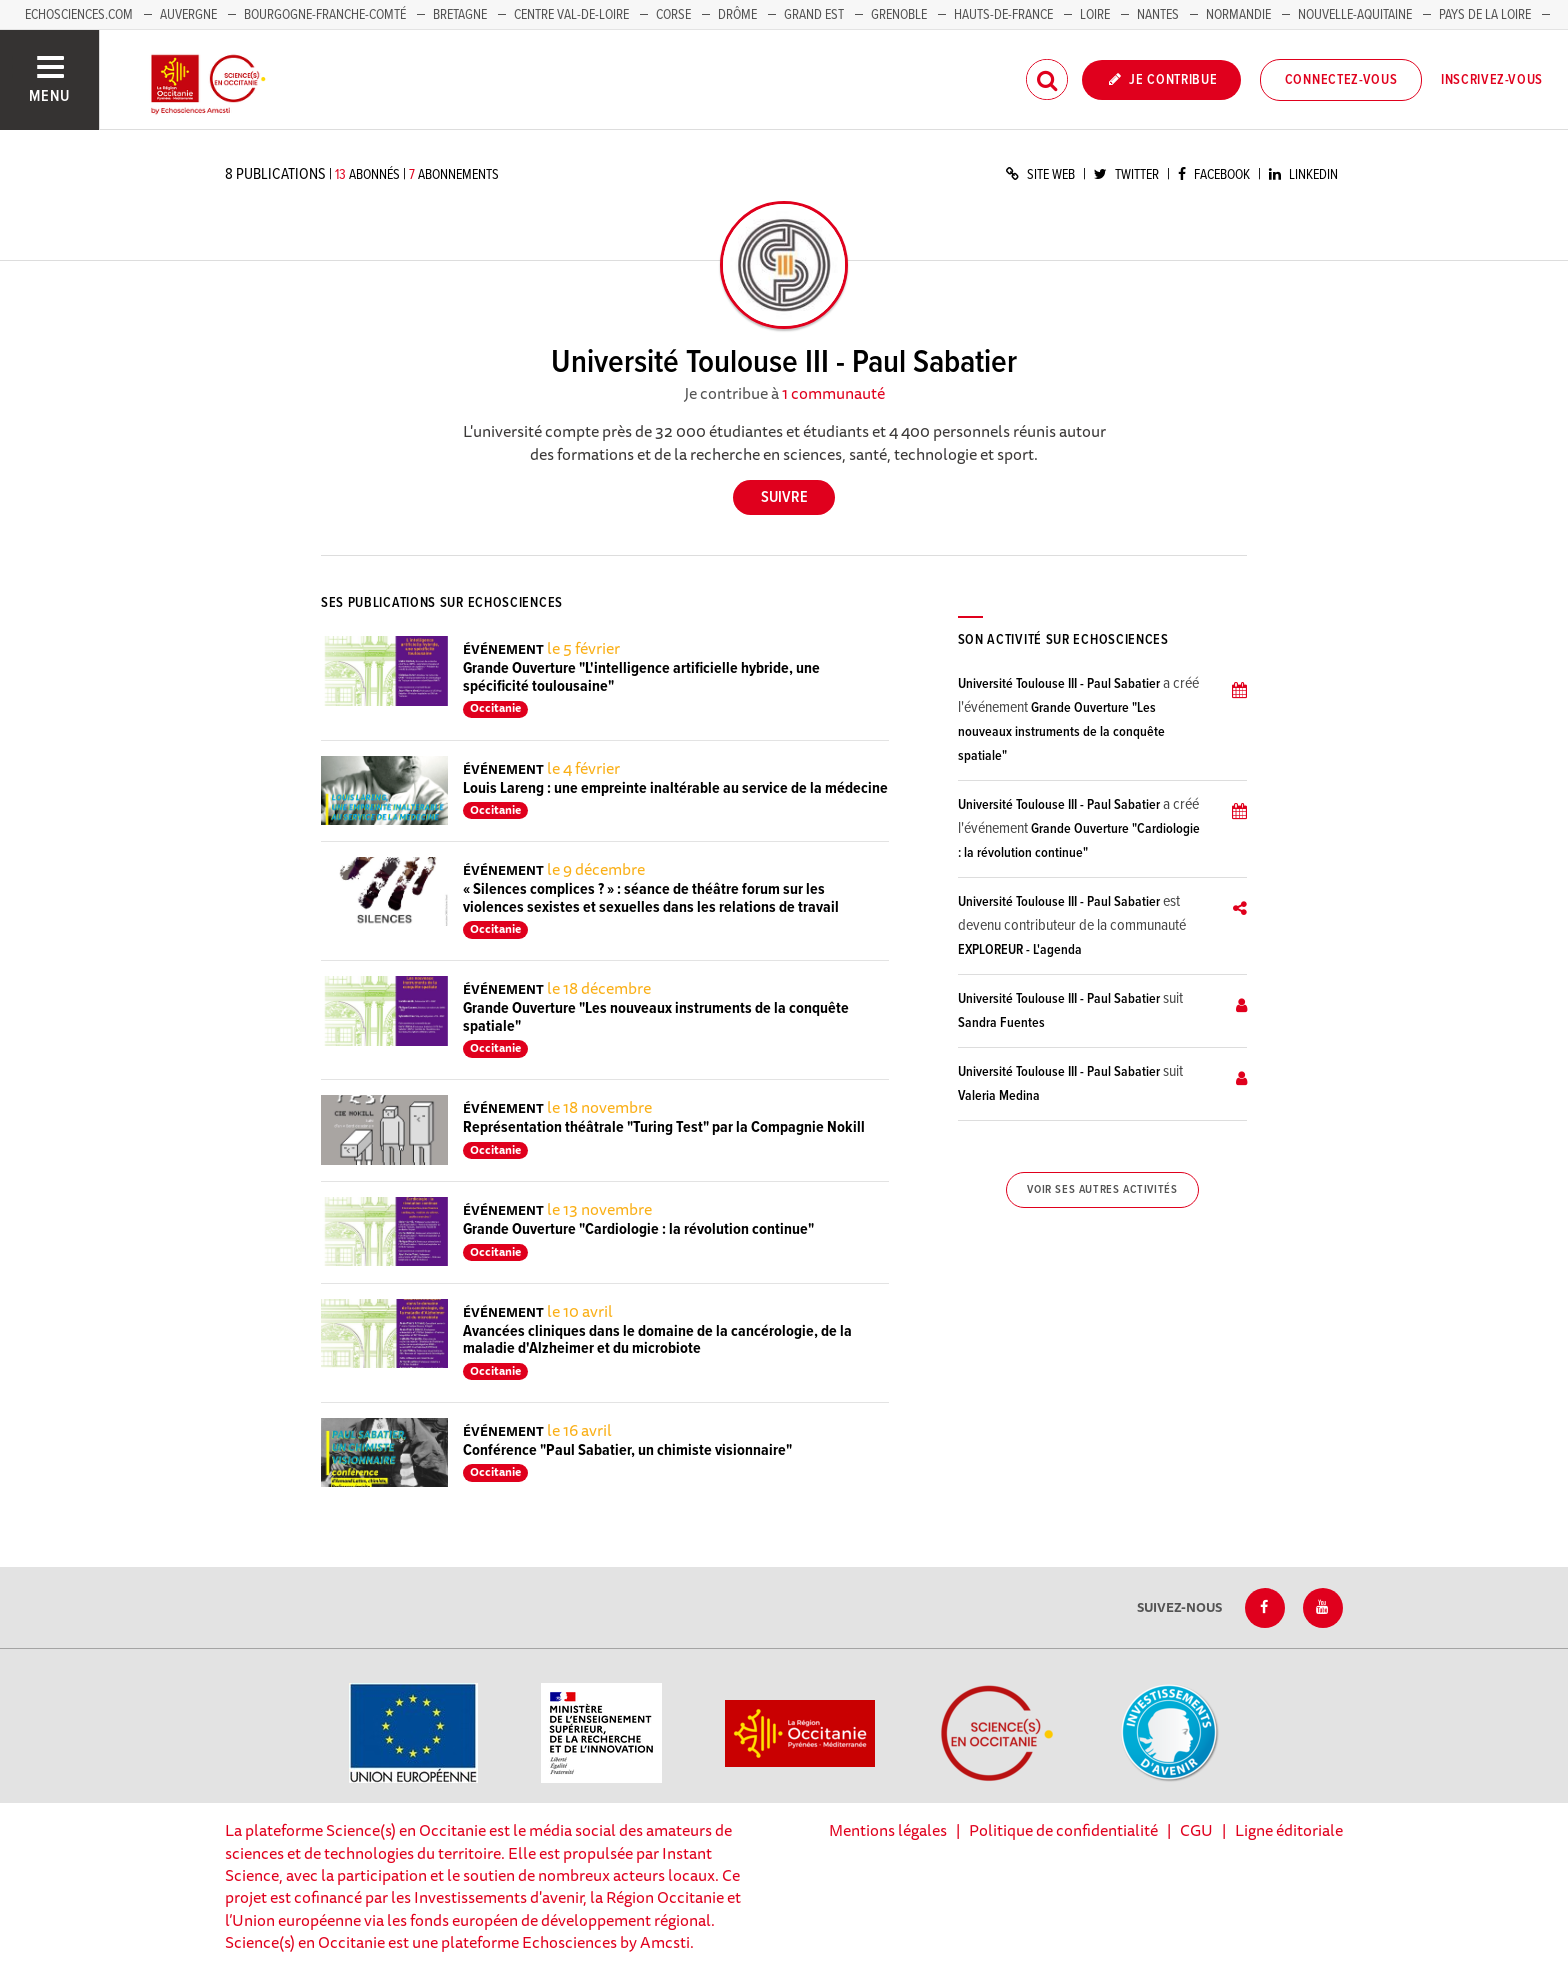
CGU (1196, 1830)
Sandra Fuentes (1001, 1023)
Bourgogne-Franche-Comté (325, 15)
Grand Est (814, 15)
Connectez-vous (1341, 80)
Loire (1095, 15)
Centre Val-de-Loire (571, 15)
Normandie (1238, 15)
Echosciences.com (79, 15)
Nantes (1158, 15)
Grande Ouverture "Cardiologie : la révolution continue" (638, 1229)
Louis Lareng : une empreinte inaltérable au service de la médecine (675, 788)
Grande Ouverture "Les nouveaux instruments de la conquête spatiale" (656, 1017)
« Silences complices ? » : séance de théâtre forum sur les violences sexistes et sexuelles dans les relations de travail (651, 898)
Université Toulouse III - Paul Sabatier (1059, 684)
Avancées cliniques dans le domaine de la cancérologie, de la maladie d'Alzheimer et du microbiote (657, 1340)
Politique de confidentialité (1063, 1830)
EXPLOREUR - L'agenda (1020, 950)
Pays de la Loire (1485, 15)
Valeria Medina (999, 1096)
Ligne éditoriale (1289, 1830)
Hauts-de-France (1003, 15)
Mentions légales (888, 1830)
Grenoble (900, 15)
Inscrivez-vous (1492, 80)
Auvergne (188, 15)
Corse (673, 15)
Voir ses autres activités (1102, 1190)
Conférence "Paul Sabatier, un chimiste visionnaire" (627, 1450)
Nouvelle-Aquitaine (1355, 15)
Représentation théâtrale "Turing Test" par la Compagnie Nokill (664, 1127)
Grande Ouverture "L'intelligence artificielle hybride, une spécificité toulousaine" (641, 677)
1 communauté (833, 393)
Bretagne (460, 15)
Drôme (737, 15)
